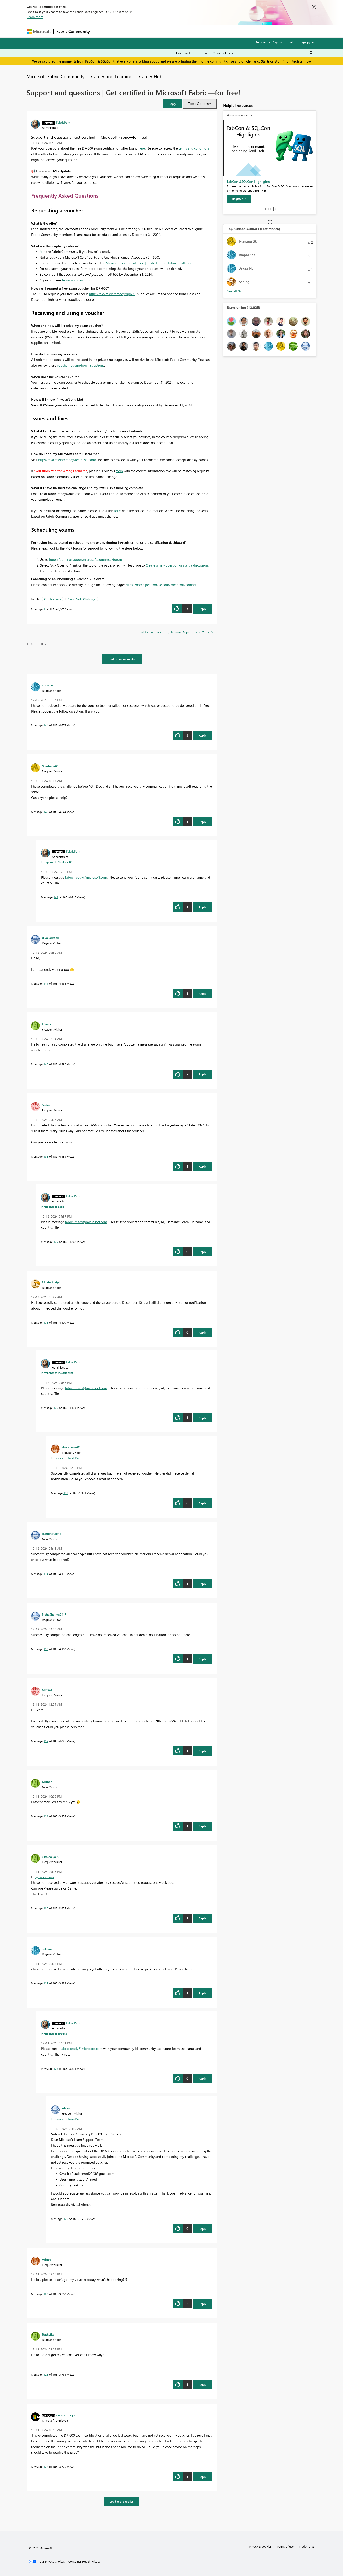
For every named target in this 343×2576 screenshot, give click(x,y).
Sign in (277, 42)
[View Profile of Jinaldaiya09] (50, 1856)
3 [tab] (268, 209)
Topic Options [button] (198, 103)
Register (260, 42)
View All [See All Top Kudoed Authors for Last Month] (234, 291)
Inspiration (119, 31)
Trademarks (306, 2546)
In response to (56, 862)
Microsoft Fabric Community (55, 76)
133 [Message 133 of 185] (46, 1649)
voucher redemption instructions (80, 365)
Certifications (52, 598)
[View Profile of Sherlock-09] (50, 766)
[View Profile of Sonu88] (47, 1689)
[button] (172, 103)
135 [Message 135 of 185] (46, 1322)
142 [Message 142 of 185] (46, 812)
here (141, 148)
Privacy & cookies (260, 2546)
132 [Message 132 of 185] (46, 1741)
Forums (100, 31)
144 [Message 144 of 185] (46, 725)
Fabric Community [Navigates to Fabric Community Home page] (73, 31)
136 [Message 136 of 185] (56, 1408)
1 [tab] (263, 209)
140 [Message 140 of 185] (46, 1064)
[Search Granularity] (191, 53)
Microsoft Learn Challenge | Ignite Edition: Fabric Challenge (149, 263)
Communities (157, 31)
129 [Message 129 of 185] (65, 2219)
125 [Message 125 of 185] (46, 2374)
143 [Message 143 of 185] (56, 897)
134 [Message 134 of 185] (46, 1574)
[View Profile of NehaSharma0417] (54, 1614)
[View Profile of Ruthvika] (48, 2334)
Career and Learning (111, 76)
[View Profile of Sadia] (46, 1105)
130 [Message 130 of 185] (46, 1908)
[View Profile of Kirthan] (47, 1781)
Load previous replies (121, 659)
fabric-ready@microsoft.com (86, 877)
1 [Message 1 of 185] (44, 609)
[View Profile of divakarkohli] (50, 937)
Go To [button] (306, 42)
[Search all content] (263, 53)
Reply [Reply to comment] (202, 735)
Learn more (35, 17)
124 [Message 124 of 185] (46, 2466)
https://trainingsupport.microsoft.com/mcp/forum (85, 559)
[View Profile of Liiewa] (46, 1024)
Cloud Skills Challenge (82, 598)
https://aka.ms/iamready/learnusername (67, 459)
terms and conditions (194, 148)
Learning (193, 31)
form (119, 471)
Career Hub (150, 76)
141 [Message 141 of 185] (46, 983)
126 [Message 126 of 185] (46, 2294)
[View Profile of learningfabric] (51, 1533)
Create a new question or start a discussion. (177, 565)
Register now (301, 61)
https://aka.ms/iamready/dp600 (112, 294)
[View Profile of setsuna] (47, 1949)
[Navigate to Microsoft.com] (39, 31)
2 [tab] (265, 209)
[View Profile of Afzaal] (66, 2108)
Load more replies (122, 2501)
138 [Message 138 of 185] (46, 1156)
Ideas (137, 31)
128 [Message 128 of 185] (56, 2068)
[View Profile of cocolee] (47, 685)
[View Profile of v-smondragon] (66, 2415)
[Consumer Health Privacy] (84, 2561)
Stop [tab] (275, 209)
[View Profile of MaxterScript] (51, 1282)
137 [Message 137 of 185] (65, 1493)
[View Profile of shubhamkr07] (71, 1447)
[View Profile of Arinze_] (47, 2259)
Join (42, 251)
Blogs (176, 31)
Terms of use (285, 2546)
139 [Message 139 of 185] (56, 1241)
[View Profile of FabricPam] (63, 122)
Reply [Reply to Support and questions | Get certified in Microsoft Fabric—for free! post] (202, 609)
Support (212, 31)
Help (291, 42)
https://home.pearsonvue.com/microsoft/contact (160, 584)
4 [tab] (271, 209)
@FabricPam (44, 1877)
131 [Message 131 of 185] (46, 1816)
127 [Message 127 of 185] (46, 1983)
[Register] (239, 199)
